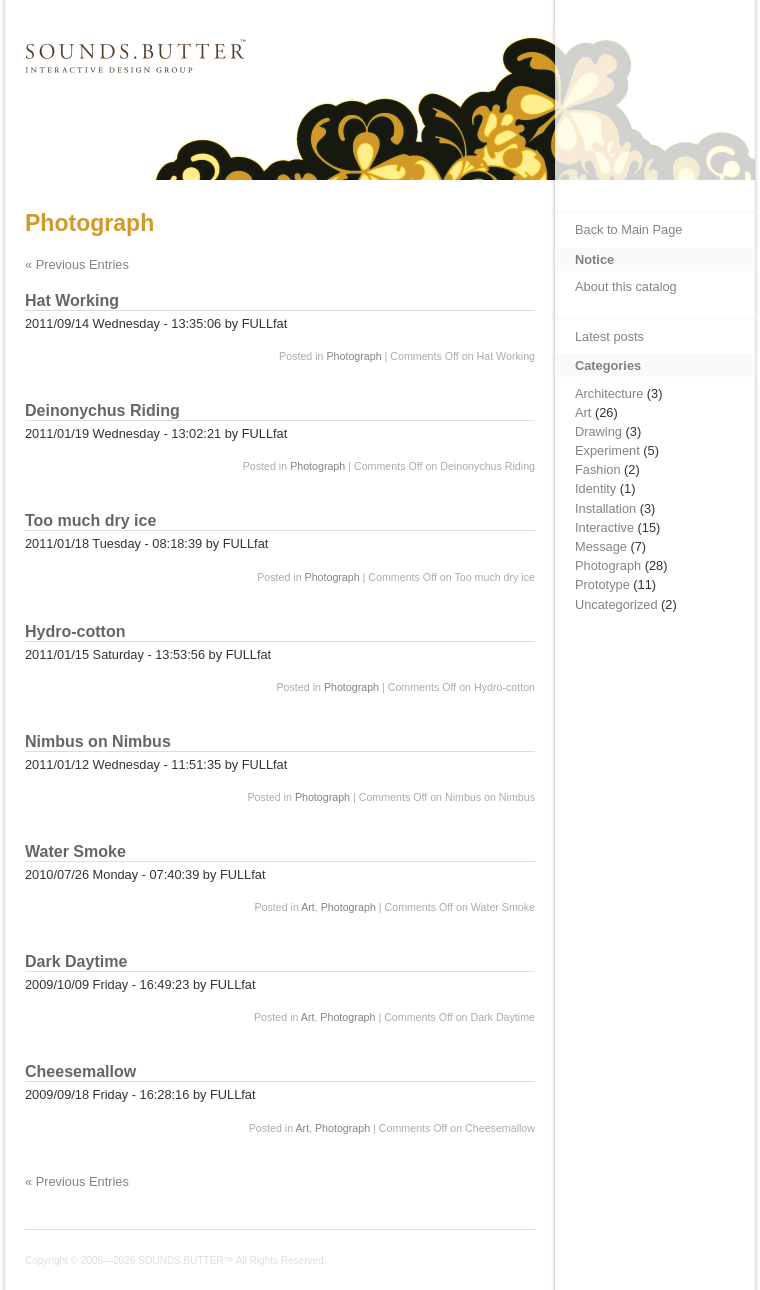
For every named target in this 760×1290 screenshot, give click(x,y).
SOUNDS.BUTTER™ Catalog (133, 88)
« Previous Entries (77, 264)
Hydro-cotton (75, 631)
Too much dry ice (90, 520)
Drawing (598, 431)
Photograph (353, 356)
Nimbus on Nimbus (98, 741)
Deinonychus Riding (102, 410)
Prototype (602, 584)
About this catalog (626, 286)
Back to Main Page (628, 229)
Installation (605, 508)
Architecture (609, 393)
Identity (595, 488)
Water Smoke (75, 851)
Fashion (598, 469)
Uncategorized (616, 604)
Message (601, 546)
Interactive (604, 527)
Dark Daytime (76, 961)
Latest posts (609, 336)
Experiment (607, 450)
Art (308, 907)
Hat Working (72, 300)
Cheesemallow (80, 1071)
